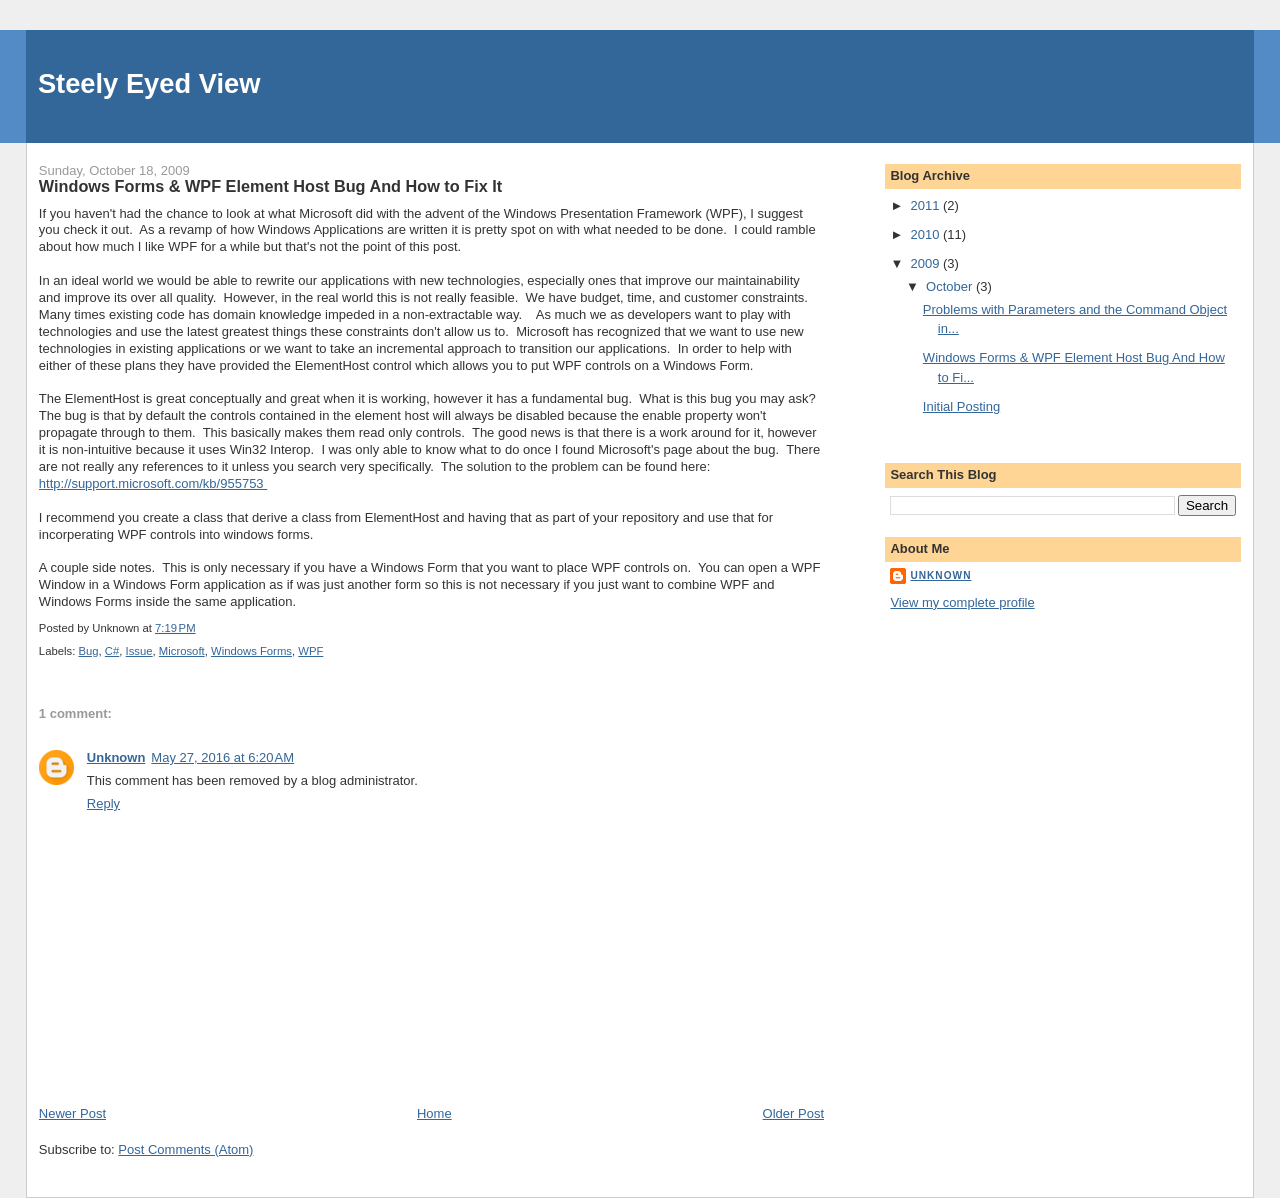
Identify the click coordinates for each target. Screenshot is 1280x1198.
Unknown (116, 757)
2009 (926, 263)
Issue (139, 651)
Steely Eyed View (149, 83)
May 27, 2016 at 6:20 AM (222, 757)
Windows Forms (251, 651)
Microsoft (182, 651)
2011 (926, 205)
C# (112, 651)
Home (434, 1113)
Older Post (793, 1113)
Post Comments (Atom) (185, 1149)
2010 (926, 234)
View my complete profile (962, 602)
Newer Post (72, 1113)
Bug (88, 651)
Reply (103, 803)
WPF (310, 651)
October (951, 286)
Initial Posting (961, 406)
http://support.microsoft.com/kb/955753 (153, 483)
